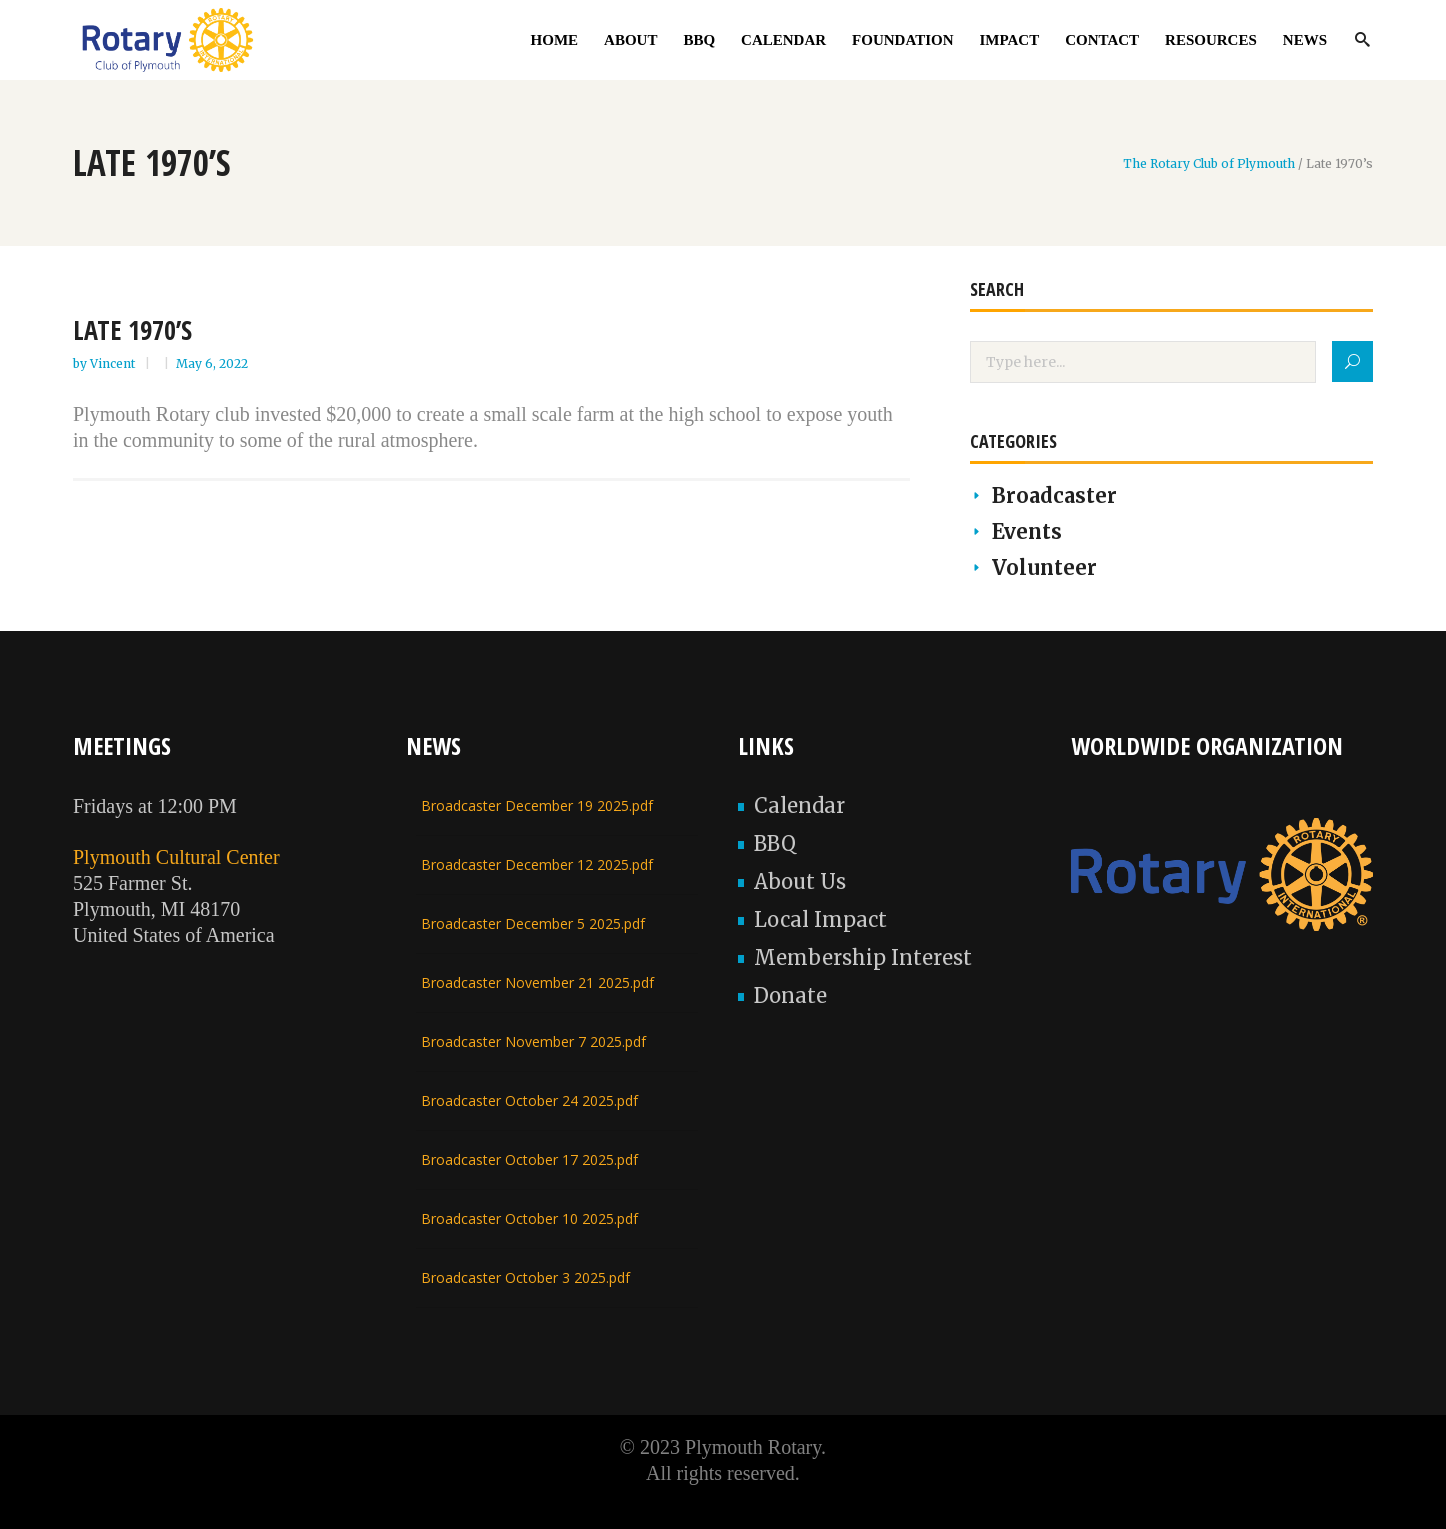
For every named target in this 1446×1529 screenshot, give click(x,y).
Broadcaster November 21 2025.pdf (537, 982)
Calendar (799, 805)
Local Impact (820, 919)
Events (1027, 531)
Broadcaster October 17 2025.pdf (529, 1159)
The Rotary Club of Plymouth (1209, 164)
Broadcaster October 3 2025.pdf (525, 1277)
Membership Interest (863, 957)
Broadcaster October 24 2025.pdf (529, 1100)
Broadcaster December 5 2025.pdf (533, 923)
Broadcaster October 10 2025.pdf (529, 1218)
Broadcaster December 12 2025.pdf (537, 864)
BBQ (775, 843)
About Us (800, 881)
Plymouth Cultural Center (176, 857)
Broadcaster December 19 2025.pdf (537, 805)
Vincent (114, 363)
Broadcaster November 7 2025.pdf (533, 1041)
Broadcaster (1054, 495)
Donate (790, 995)
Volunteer (1044, 567)
